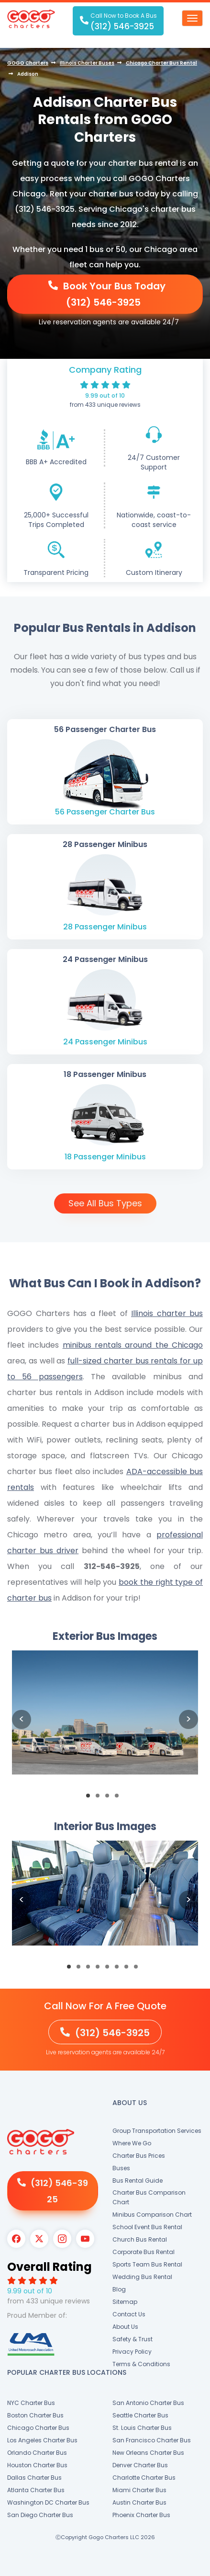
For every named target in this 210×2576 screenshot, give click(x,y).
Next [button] (188, 1719)
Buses (121, 2168)
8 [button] (139, 1969)
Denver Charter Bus (140, 2465)
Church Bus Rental (139, 2239)
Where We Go (131, 2143)
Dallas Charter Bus (34, 2477)
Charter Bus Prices (138, 2156)
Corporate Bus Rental (143, 2252)
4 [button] (119, 1798)
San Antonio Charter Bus (148, 2403)
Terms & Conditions (141, 2364)
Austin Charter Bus (139, 2502)
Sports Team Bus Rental (147, 2264)
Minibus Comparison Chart (152, 2214)
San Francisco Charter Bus (151, 2440)
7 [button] (129, 1969)
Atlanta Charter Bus (36, 2490)
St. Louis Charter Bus (142, 2428)
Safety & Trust (132, 2339)
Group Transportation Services (156, 2131)
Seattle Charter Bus (140, 2415)
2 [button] (100, 1798)
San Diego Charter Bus (40, 2515)
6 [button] (119, 1969)
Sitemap (124, 2302)
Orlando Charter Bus (37, 2453)
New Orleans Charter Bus (148, 2453)
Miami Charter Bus (139, 2490)
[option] (105, 1719)
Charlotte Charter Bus (144, 2477)
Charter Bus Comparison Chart (149, 2197)
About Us (125, 2327)
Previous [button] (21, 1719)
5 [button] (110, 1969)
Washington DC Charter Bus (48, 2502)
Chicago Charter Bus (38, 2428)
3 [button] (110, 1798)
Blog (119, 2289)
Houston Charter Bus (37, 2465)
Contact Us (128, 2314)
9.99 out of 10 (105, 395)
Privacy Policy (132, 2351)
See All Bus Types (105, 1203)
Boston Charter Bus (35, 2415)
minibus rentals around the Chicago (133, 1345)
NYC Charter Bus (31, 2403)
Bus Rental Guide (137, 2180)
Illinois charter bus (167, 1313)
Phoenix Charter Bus (141, 2515)
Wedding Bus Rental (142, 2277)
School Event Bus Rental (147, 2227)
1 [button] (91, 1798)
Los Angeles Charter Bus (42, 2440)
